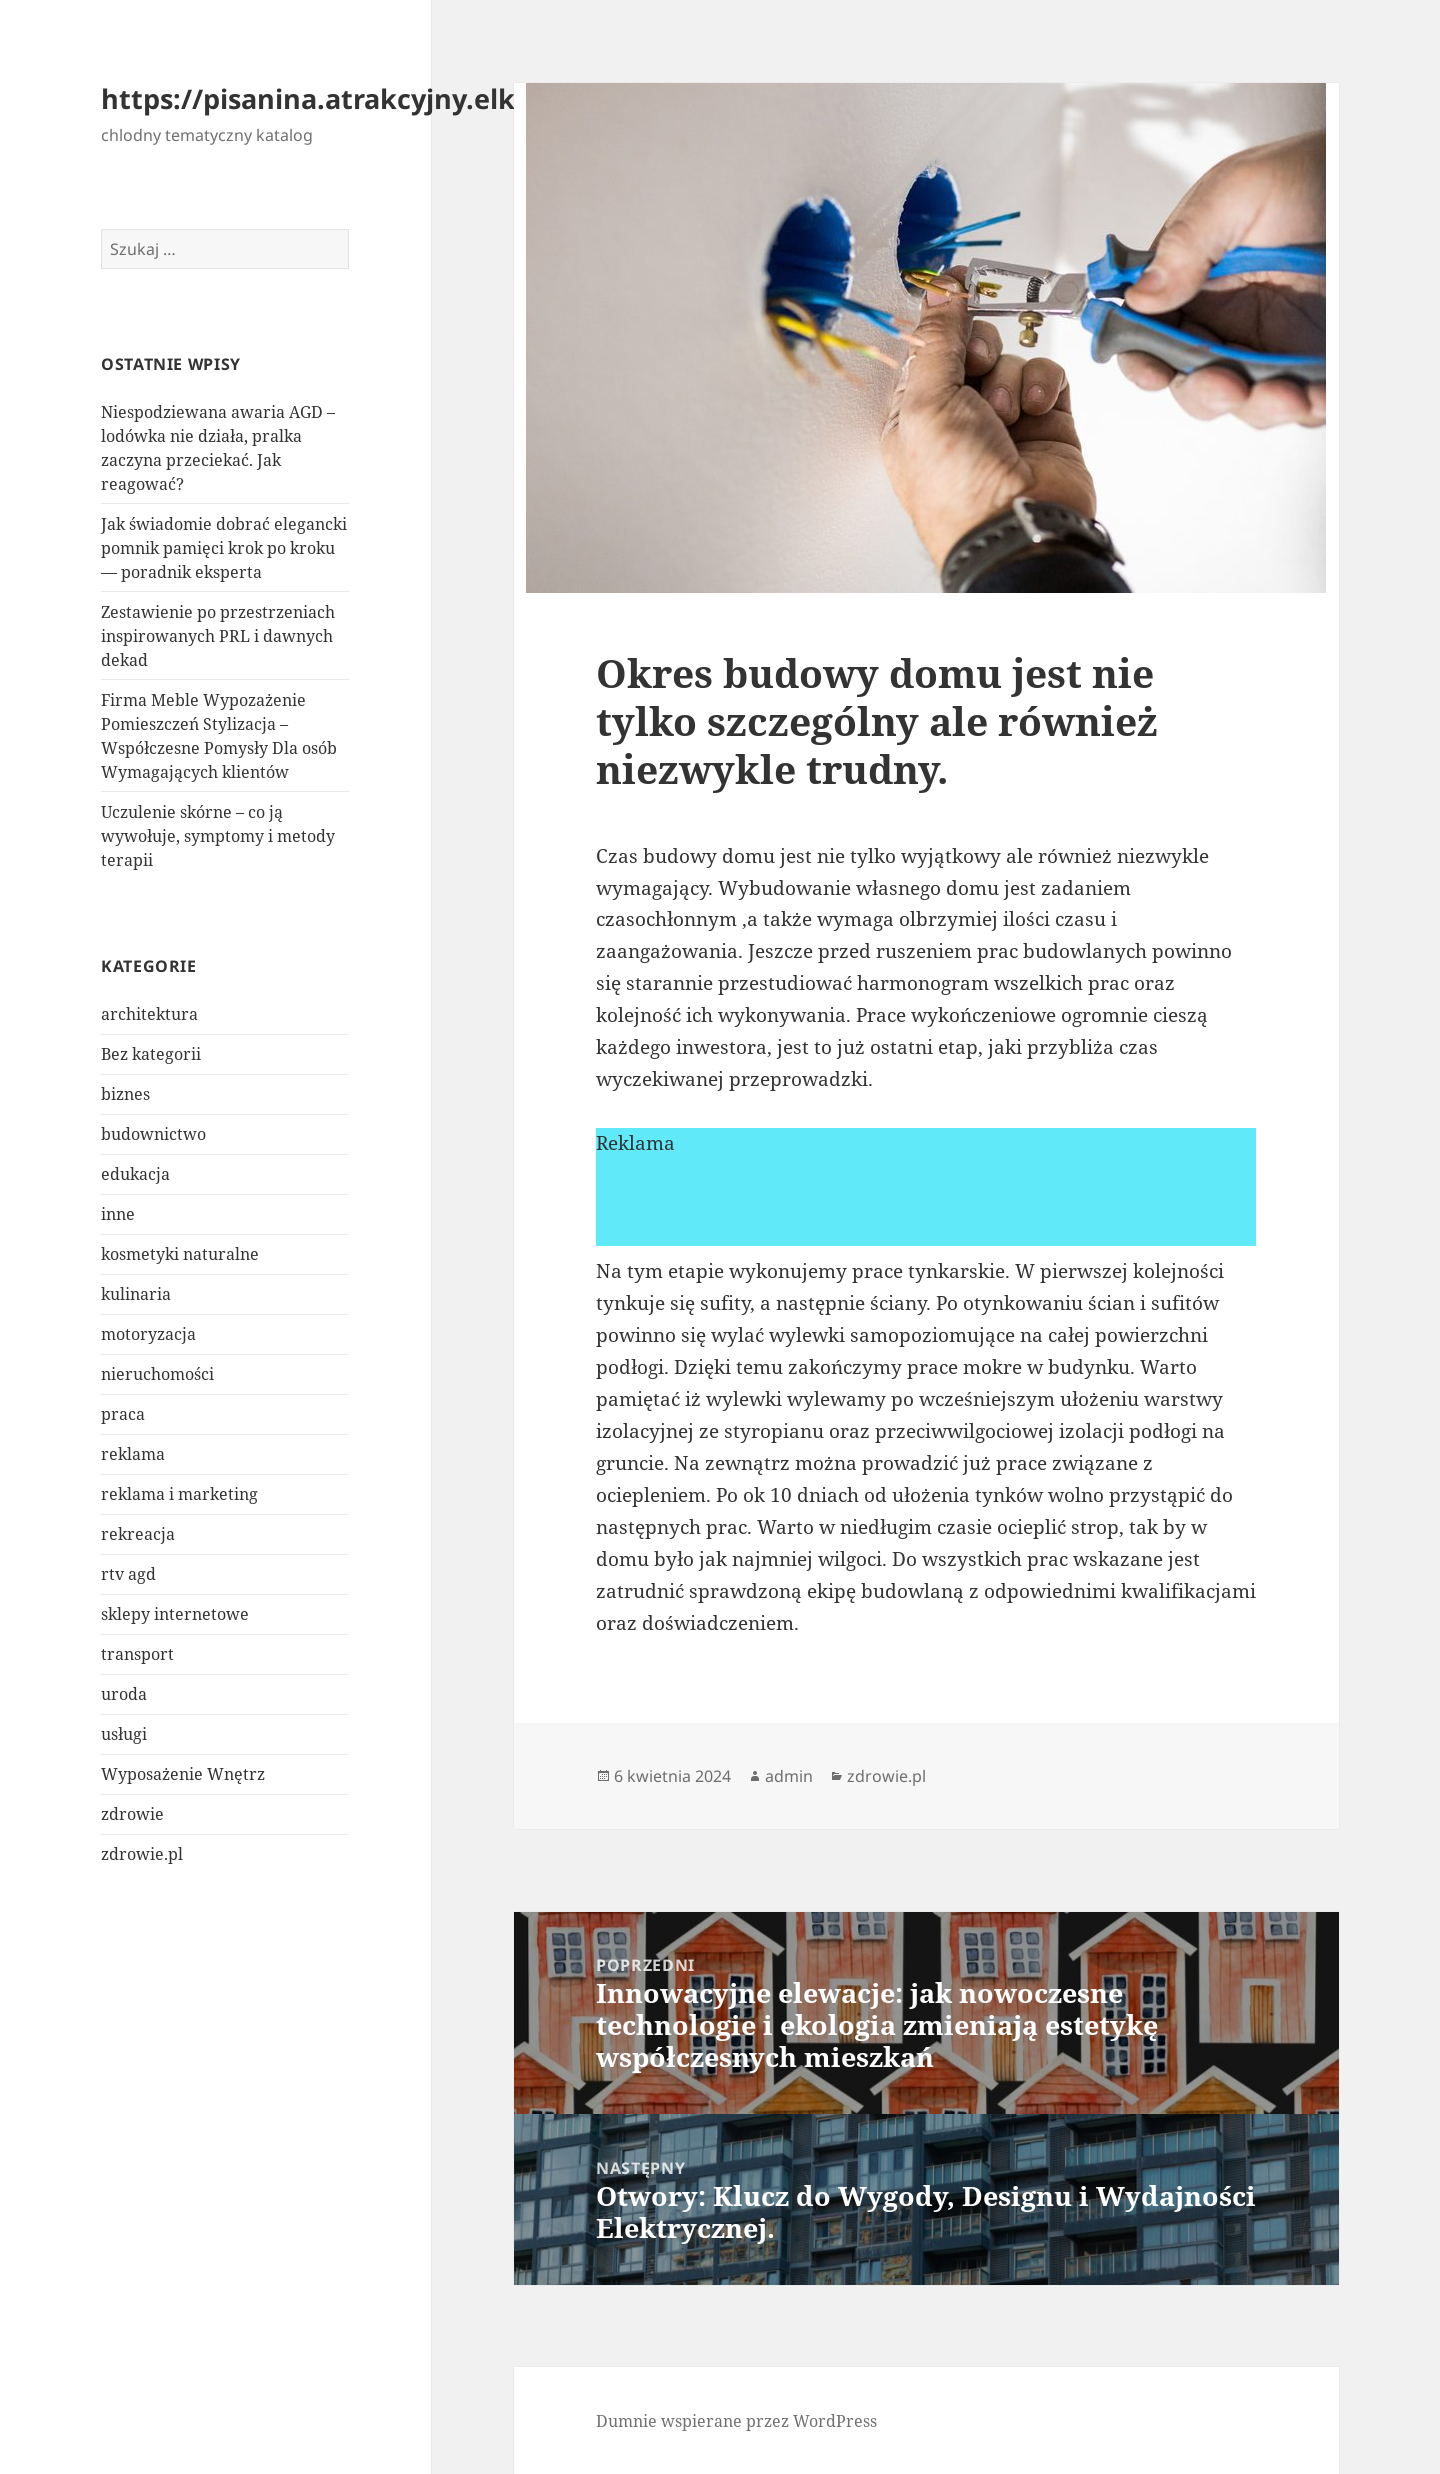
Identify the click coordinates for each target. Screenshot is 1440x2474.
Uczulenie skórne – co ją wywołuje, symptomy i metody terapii (218, 836)
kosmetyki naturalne (180, 1254)
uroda (124, 1694)
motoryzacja (148, 1334)
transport (137, 1654)
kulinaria (136, 1294)
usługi (124, 1734)
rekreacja (138, 1534)
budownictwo (153, 1134)
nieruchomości (157, 1374)
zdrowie (132, 1814)
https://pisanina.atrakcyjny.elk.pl (324, 98)
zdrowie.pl (142, 1854)
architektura (149, 1014)
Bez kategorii (151, 1054)
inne (118, 1214)
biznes (125, 1094)
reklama (133, 1454)
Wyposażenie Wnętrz (183, 1774)
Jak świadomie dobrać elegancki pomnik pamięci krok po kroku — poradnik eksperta (224, 548)
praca (123, 1414)
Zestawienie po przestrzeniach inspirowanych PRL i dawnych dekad (218, 636)
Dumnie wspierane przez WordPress (736, 2421)
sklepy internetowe (175, 1614)
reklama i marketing (179, 1494)
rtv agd (128, 1574)
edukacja (135, 1174)
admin (789, 1776)
